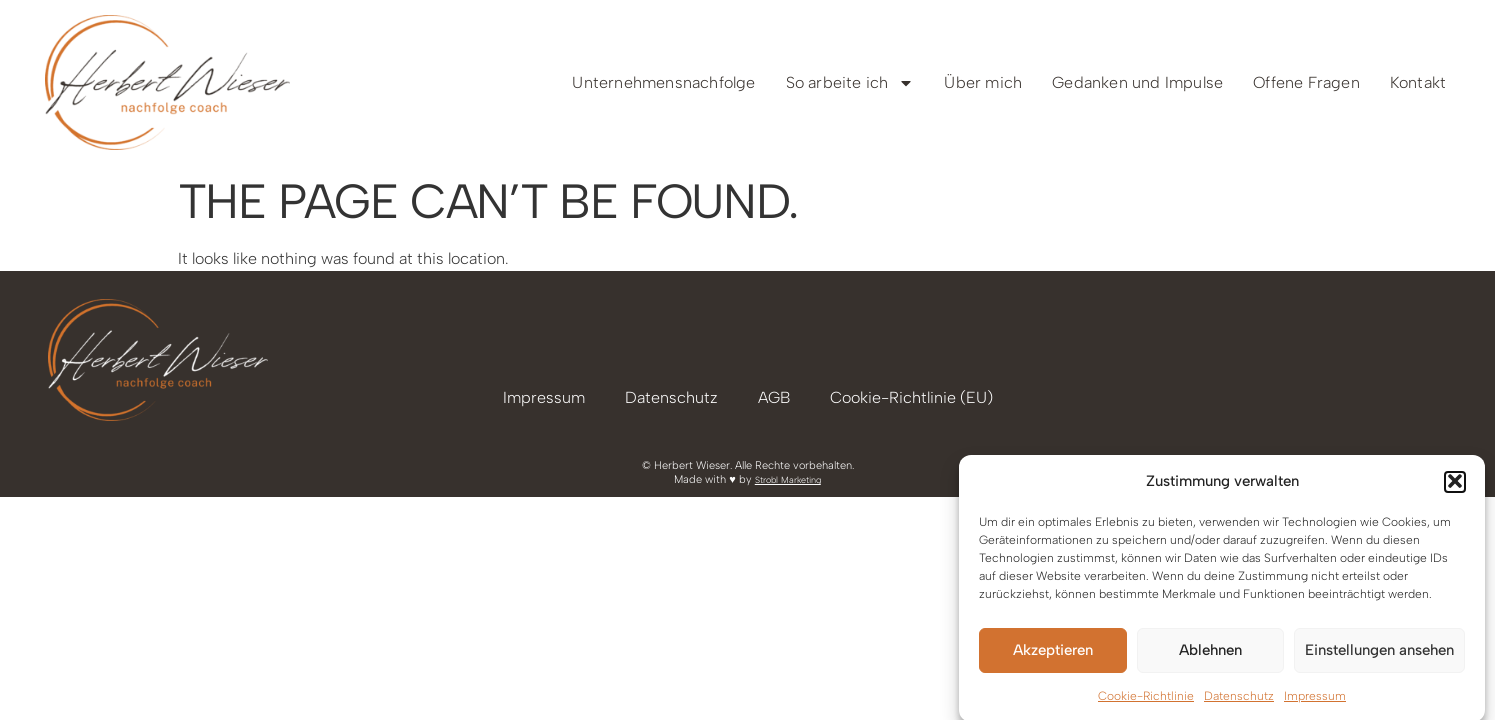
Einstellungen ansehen (1379, 654)
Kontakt (1418, 82)
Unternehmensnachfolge (663, 82)
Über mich (983, 82)
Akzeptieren (1053, 654)
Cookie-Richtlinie (1146, 700)
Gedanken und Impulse (1137, 82)
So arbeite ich (850, 83)
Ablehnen (1210, 654)
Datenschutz (1239, 700)
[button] (1455, 486)
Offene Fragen (1306, 82)
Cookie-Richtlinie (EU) (911, 397)
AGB (774, 397)
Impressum (1315, 700)
